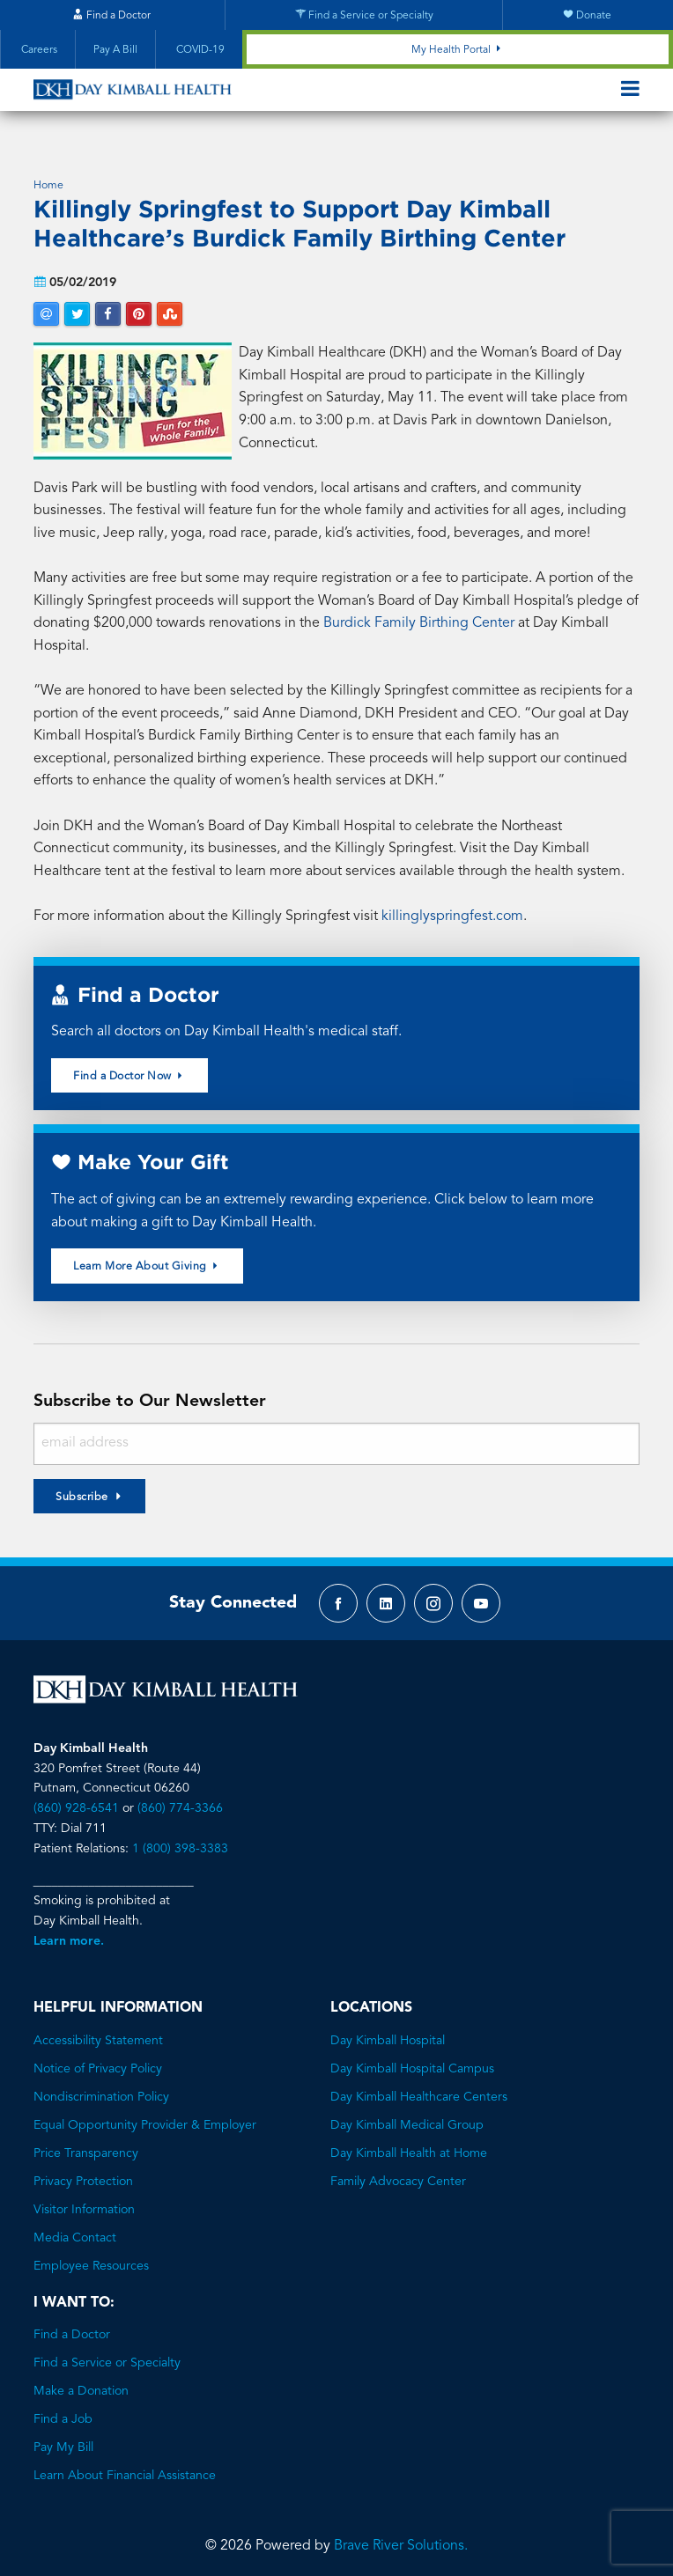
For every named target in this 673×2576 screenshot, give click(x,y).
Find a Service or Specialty (107, 2346)
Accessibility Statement (98, 2023)
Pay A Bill (115, 50)
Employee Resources (91, 2248)
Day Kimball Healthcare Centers (418, 2079)
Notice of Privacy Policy (97, 2051)
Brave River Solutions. (401, 2529)
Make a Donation (81, 2374)
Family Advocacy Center (398, 2164)
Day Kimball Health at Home (408, 2136)
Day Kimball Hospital (387, 2023)
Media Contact (74, 2220)
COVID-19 (199, 50)
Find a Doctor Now (129, 1058)
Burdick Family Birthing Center (418, 607)
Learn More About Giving (147, 1249)
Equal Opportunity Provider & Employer (144, 2107)
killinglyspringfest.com (452, 899)
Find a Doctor (71, 2318)
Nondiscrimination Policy (101, 2079)
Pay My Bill (63, 2431)
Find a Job (62, 2402)
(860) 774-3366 (180, 1791)
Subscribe (81, 1480)
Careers (37, 50)
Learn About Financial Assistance (124, 2459)
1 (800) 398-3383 (180, 1831)
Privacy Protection (83, 2164)
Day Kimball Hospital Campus (412, 2051)
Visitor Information (84, 2192)
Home (48, 169)
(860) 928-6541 (76, 1791)
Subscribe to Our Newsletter (149, 1384)
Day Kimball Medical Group (407, 2107)
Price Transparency (85, 2136)
